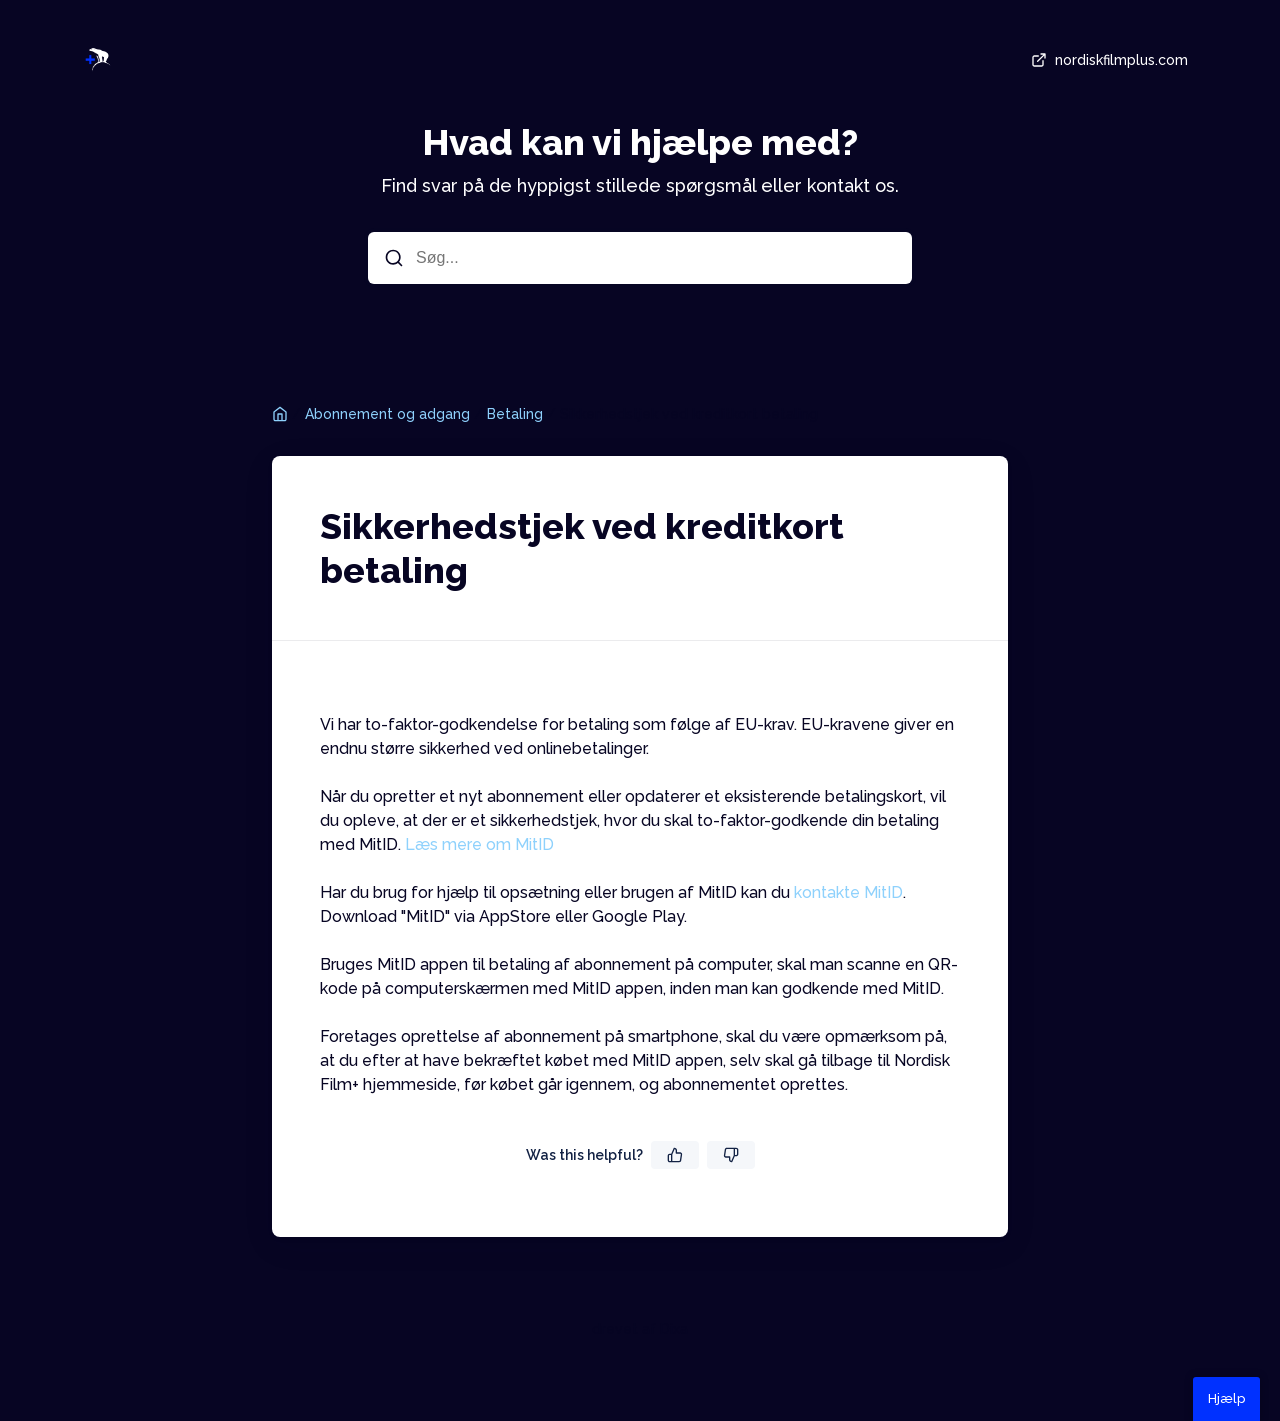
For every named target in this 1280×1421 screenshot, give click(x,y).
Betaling (515, 414)
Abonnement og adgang (387, 414)
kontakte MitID (848, 892)
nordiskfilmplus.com (1107, 60)
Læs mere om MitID (479, 844)
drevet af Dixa (640, 1329)
